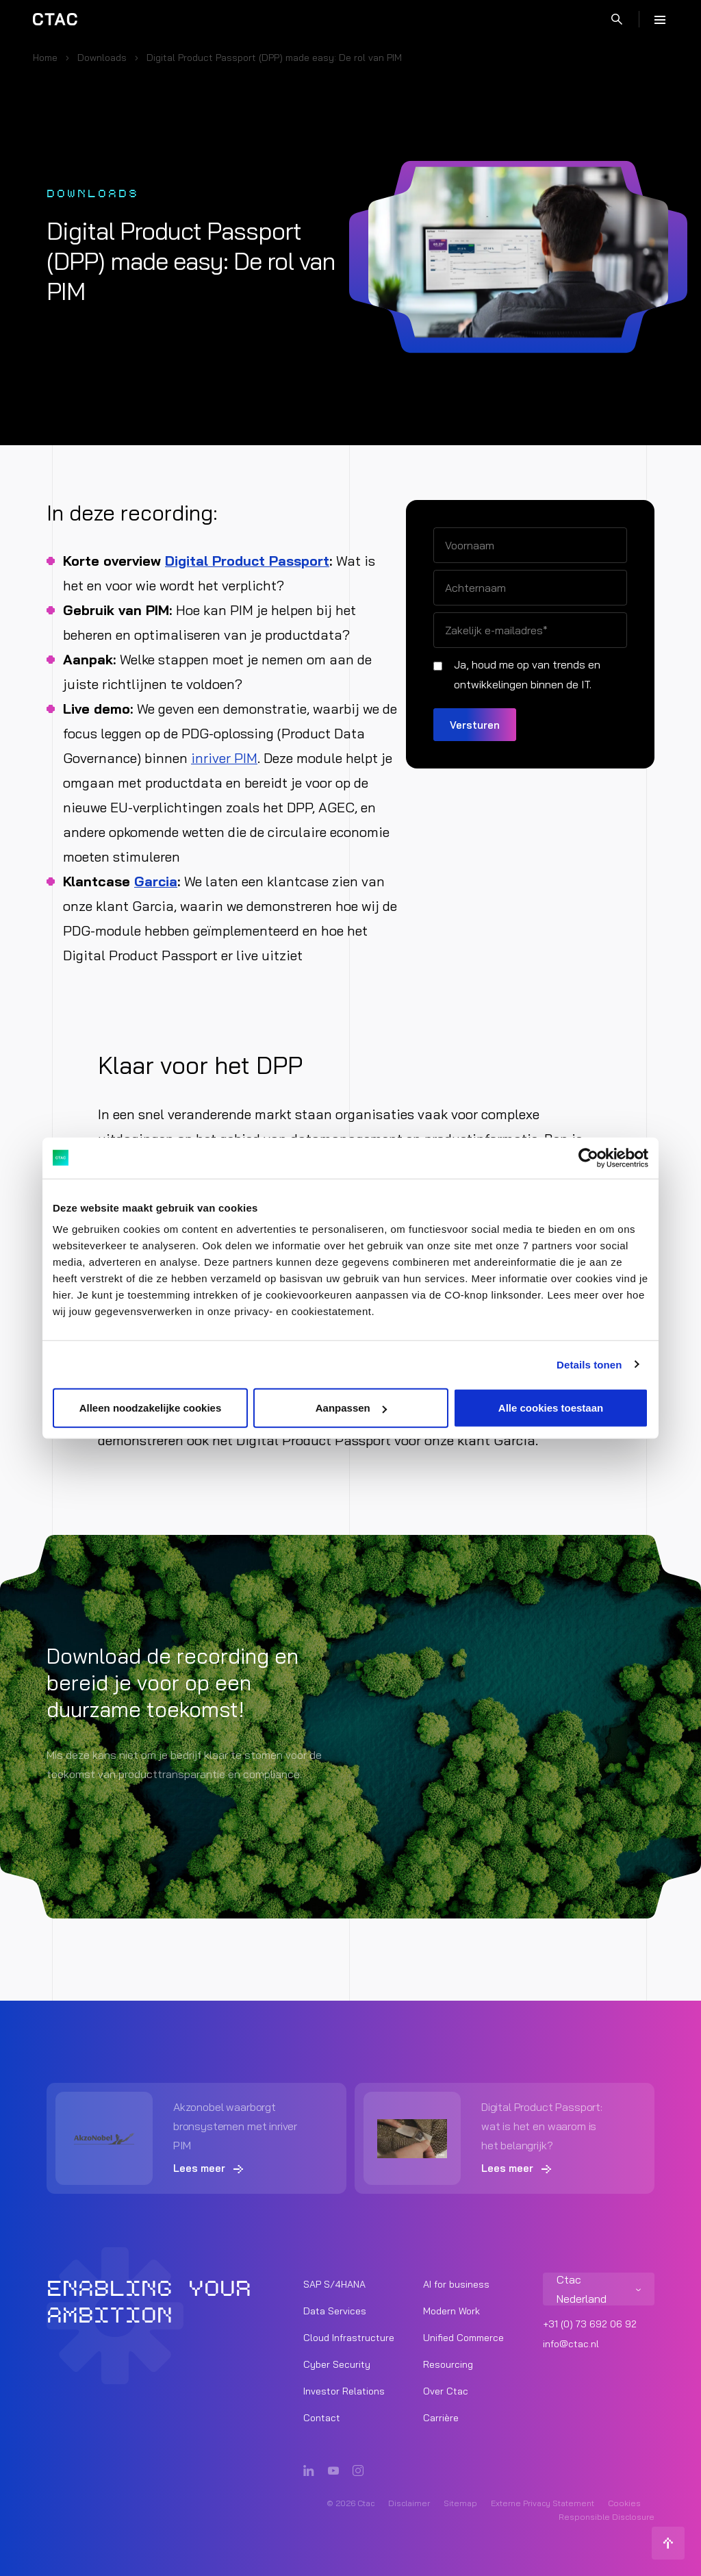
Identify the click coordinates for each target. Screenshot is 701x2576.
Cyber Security (336, 2364)
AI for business (456, 2284)
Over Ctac (445, 2391)
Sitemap (460, 2503)
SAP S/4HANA (334, 2284)
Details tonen (589, 1364)
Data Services (334, 2311)
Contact (321, 2418)
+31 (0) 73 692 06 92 (590, 2324)
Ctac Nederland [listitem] (582, 2289)
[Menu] (660, 19)
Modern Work (451, 2311)
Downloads (102, 57)
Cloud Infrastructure (348, 2337)
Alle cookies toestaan (550, 1408)
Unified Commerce (463, 2337)
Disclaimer (409, 2503)
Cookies (624, 2503)
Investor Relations (344, 2391)
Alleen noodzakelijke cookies (150, 1408)
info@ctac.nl (571, 2344)
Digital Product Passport (247, 560)
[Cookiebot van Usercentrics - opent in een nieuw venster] (588, 1157)
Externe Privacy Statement (542, 2503)
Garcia (156, 881)
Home (45, 57)
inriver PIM (224, 757)
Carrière (441, 2418)
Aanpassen (351, 1408)
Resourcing (448, 2364)
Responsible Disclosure (606, 2517)
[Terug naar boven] (668, 2543)
